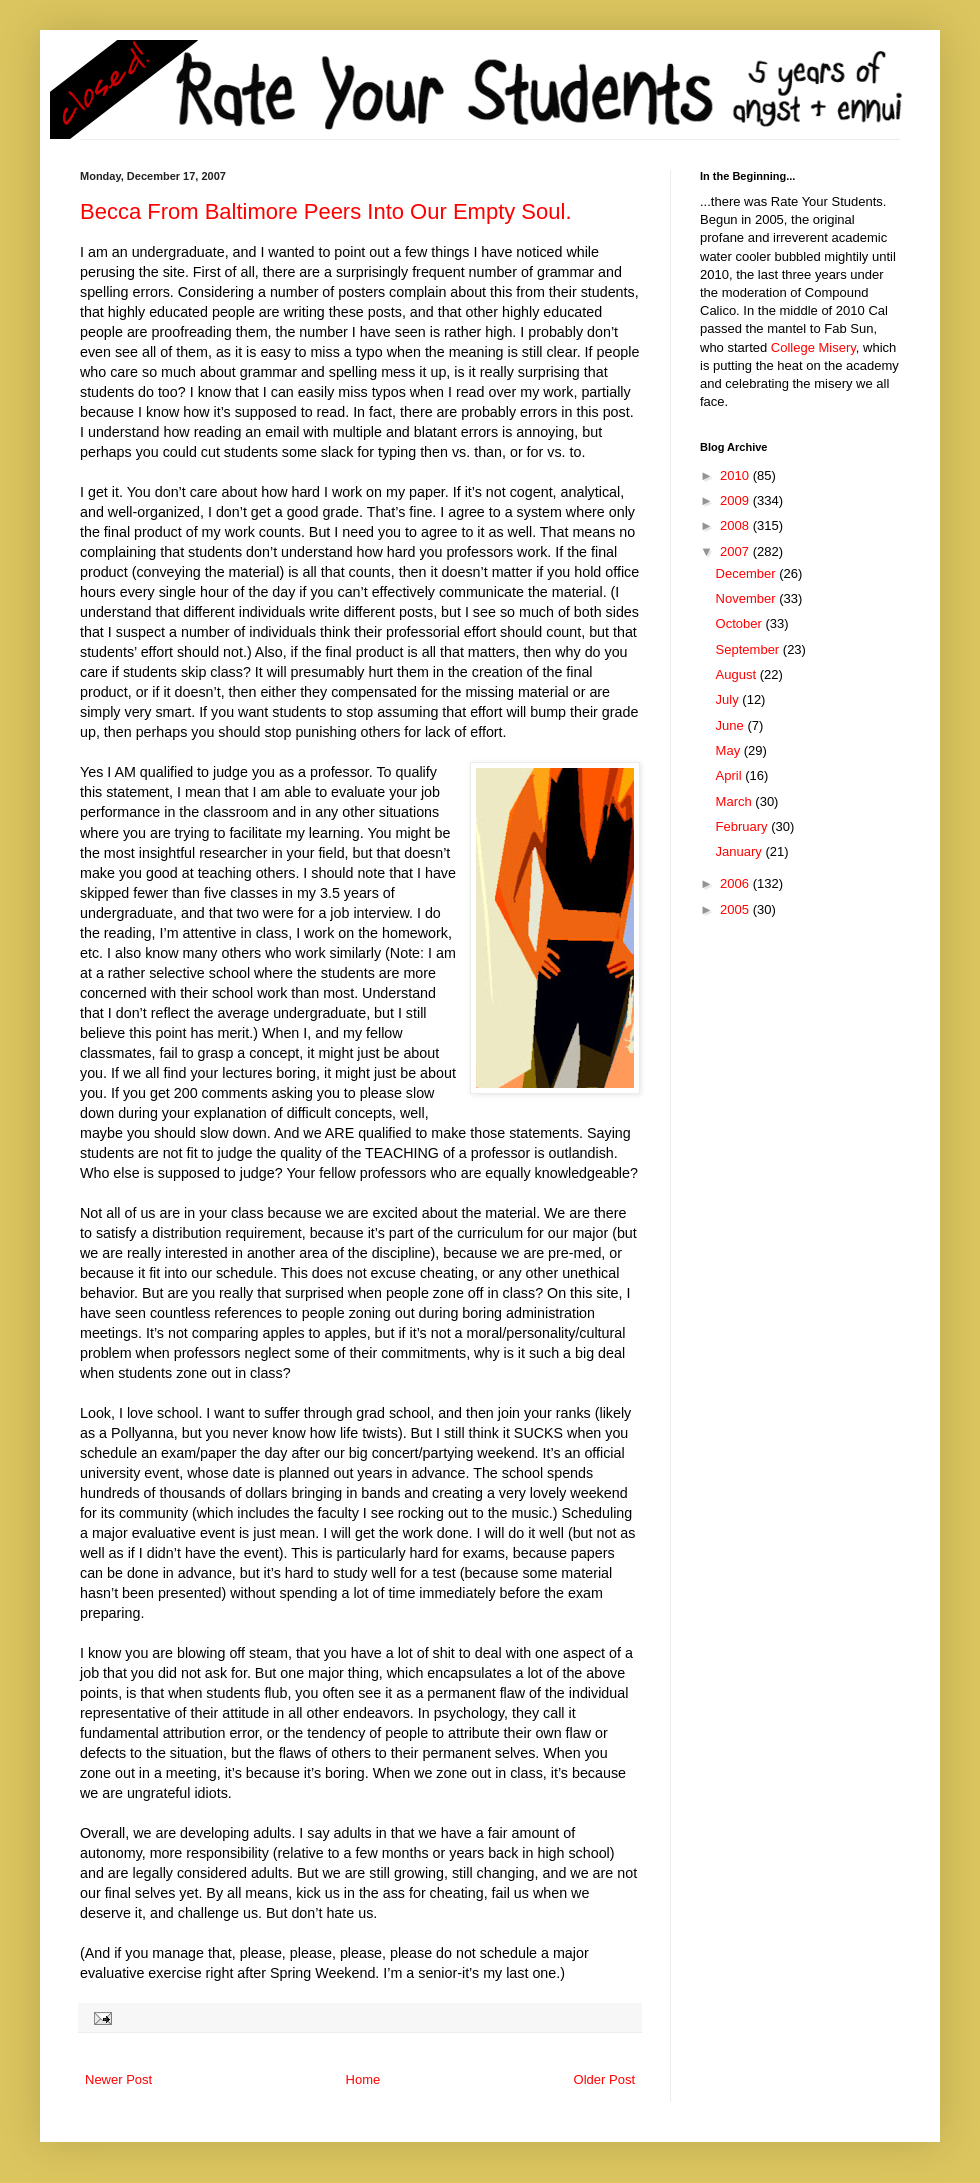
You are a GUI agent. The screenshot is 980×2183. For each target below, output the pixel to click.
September (749, 649)
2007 (736, 551)
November (748, 598)
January (741, 851)
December (748, 573)
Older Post (604, 2079)
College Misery (813, 347)
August (738, 674)
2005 (736, 909)
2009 (736, 500)
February (744, 826)
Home (363, 2079)
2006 (736, 883)
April (731, 775)
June (732, 725)
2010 (736, 475)
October (741, 623)
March (736, 801)
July (729, 699)
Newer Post (118, 2079)
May (730, 750)
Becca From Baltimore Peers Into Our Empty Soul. (326, 211)
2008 (736, 525)
